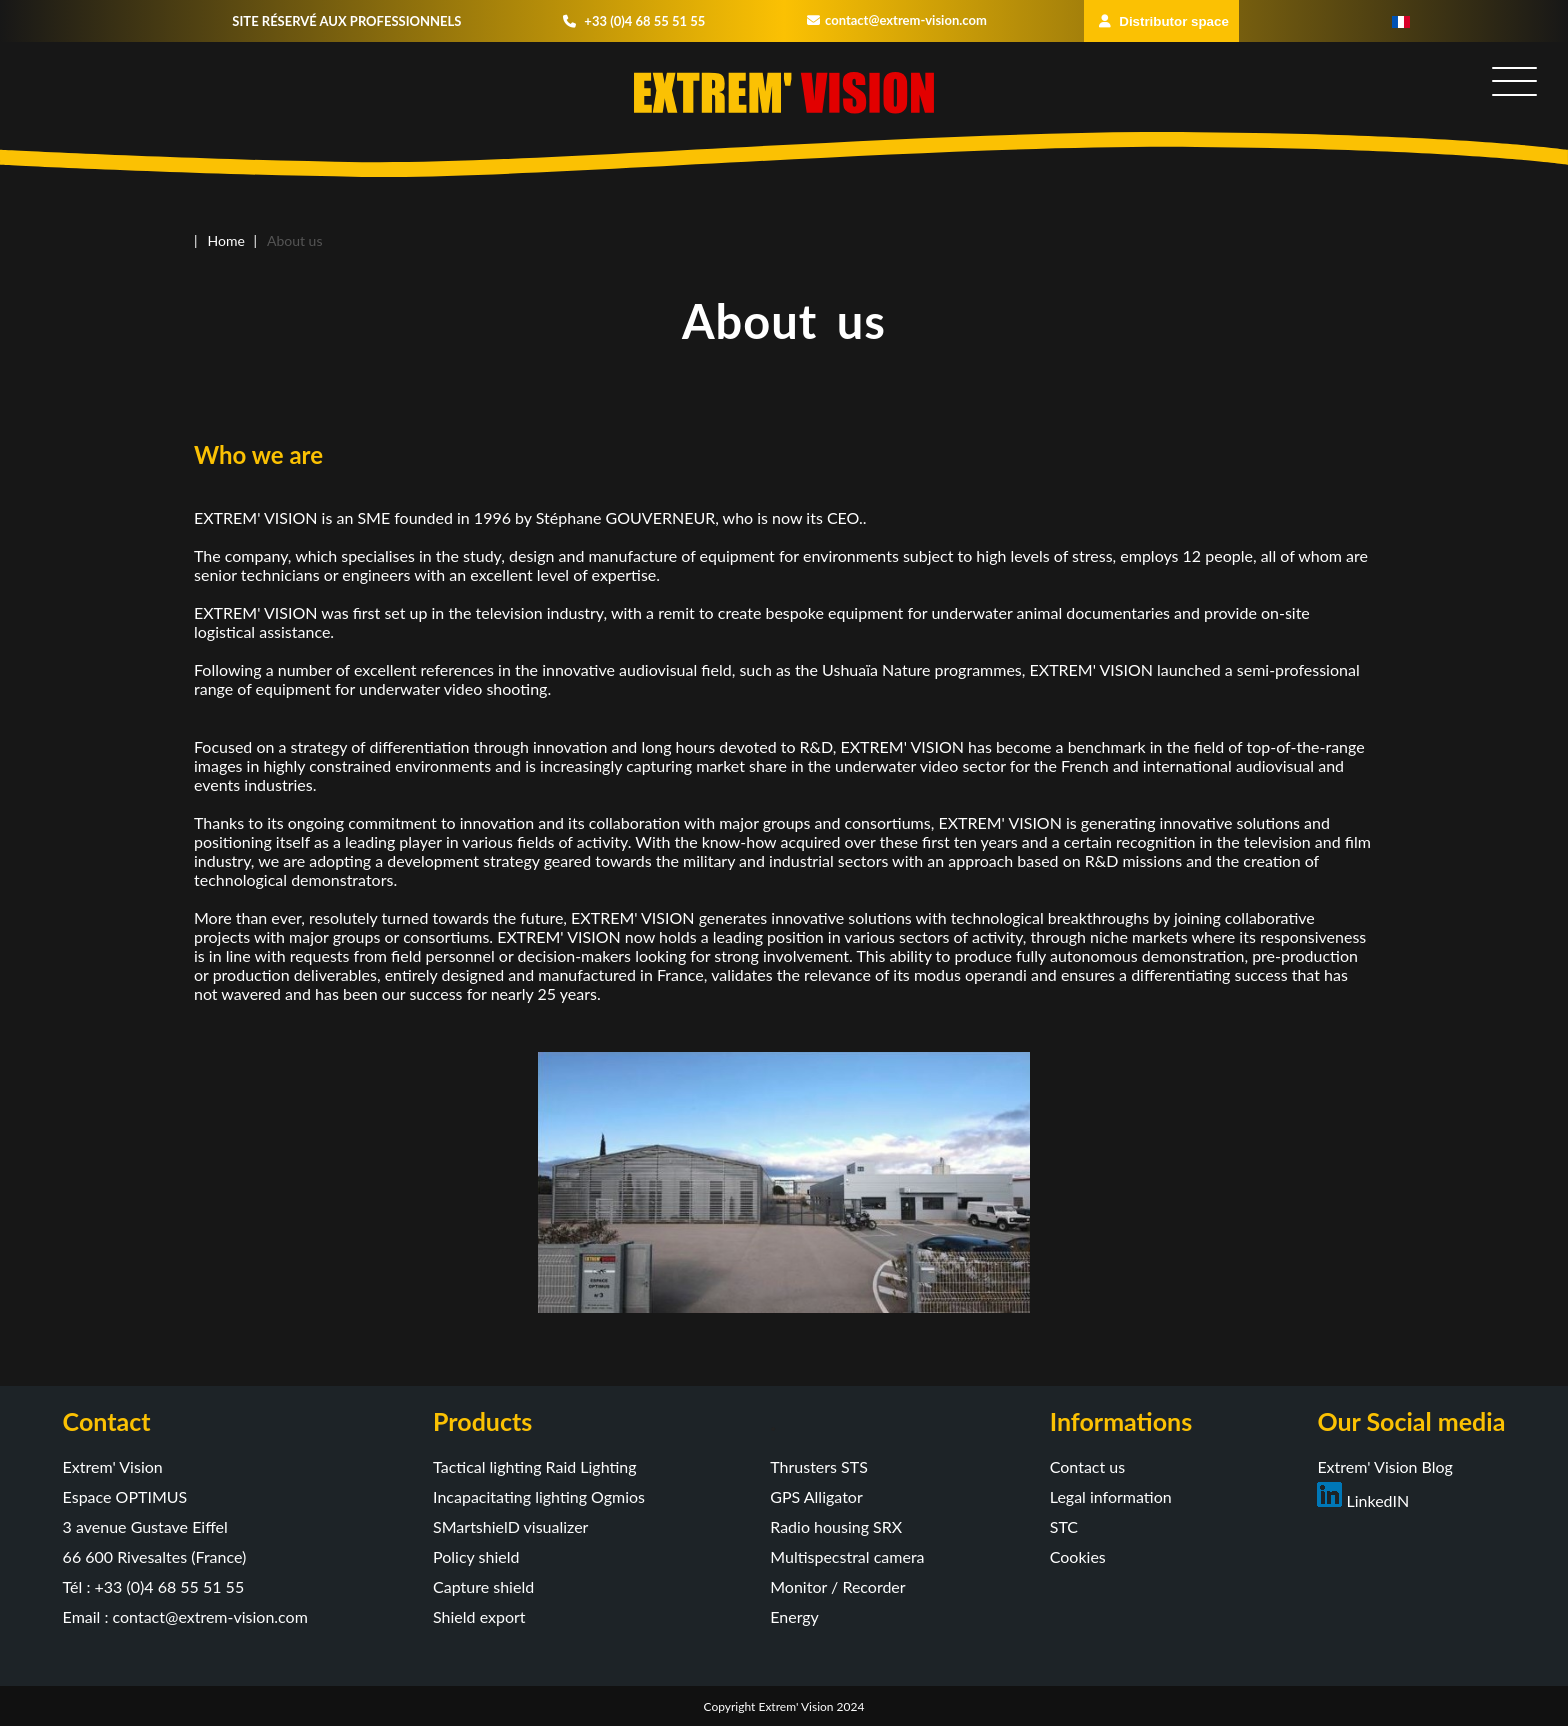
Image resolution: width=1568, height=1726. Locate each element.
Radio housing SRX (836, 1526)
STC (1064, 1526)
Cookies (1078, 1556)
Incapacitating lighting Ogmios (539, 1496)
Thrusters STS (819, 1466)
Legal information (1111, 1496)
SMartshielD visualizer (510, 1526)
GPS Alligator (816, 1496)
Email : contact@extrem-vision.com (185, 1616)
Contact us (1087, 1466)
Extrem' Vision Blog (1385, 1466)
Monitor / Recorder (837, 1586)
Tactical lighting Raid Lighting (535, 1466)
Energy (794, 1616)
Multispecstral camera (847, 1556)
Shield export (479, 1616)
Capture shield (483, 1586)
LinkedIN (1363, 1500)
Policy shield (476, 1556)
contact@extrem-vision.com (897, 20)
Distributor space (1164, 21)
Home (226, 240)
